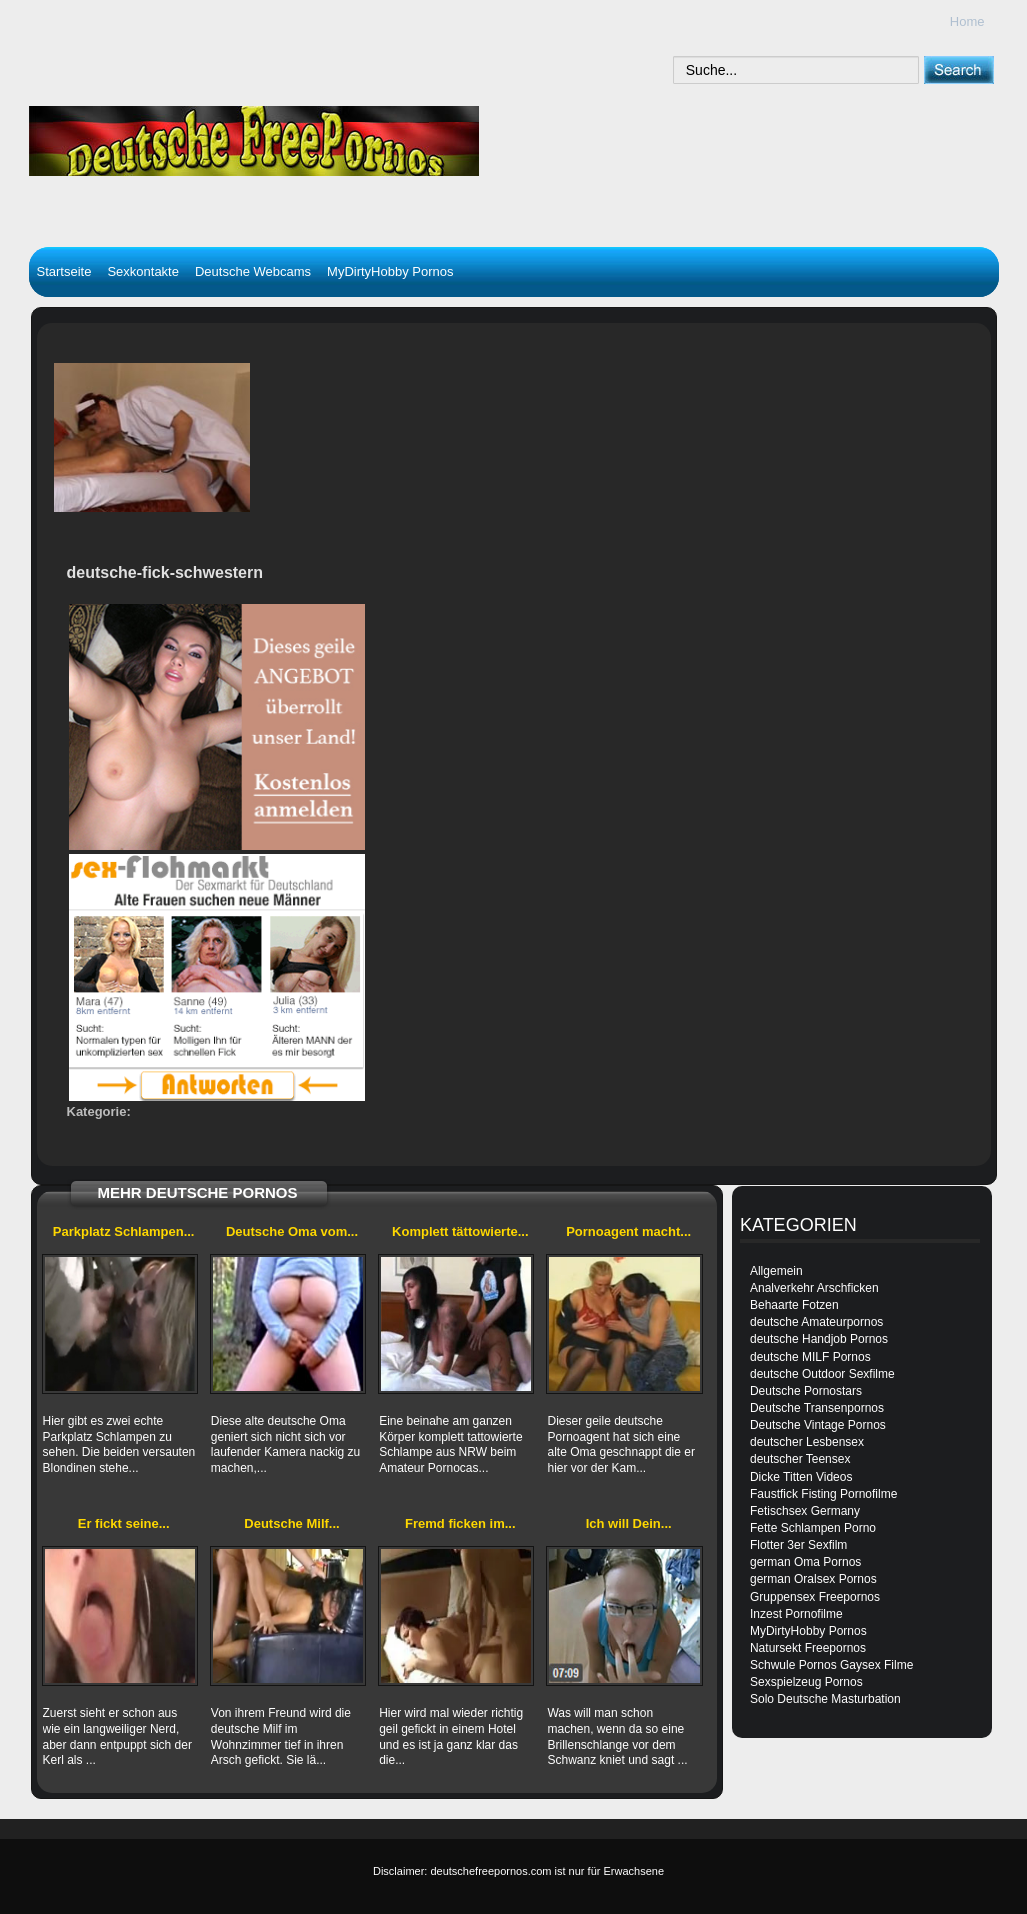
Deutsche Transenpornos (817, 1408)
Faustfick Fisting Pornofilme (823, 1494)
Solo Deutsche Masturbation (825, 1699)
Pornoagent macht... (628, 1231)
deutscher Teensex (800, 1459)
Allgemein (776, 1271)
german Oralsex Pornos (813, 1579)
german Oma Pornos (805, 1562)
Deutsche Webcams (253, 271)
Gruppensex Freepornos (815, 1597)
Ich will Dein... (629, 1523)
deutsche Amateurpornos (816, 1322)
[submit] (958, 69)
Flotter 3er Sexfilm (798, 1545)
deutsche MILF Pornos (810, 1357)
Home (967, 21)
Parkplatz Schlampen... (124, 1231)
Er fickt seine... (124, 1523)
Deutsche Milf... (291, 1523)
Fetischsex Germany (805, 1511)
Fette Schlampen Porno (813, 1528)
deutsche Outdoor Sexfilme (822, 1374)
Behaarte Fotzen (794, 1305)
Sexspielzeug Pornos (806, 1682)
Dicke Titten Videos (801, 1477)
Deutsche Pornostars (806, 1391)
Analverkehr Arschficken (814, 1288)
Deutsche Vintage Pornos (818, 1425)
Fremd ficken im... (460, 1523)
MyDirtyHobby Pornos (390, 271)
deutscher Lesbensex (807, 1442)
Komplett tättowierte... (460, 1231)
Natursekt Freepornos (808, 1648)
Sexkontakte (143, 271)
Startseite (64, 271)
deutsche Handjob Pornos (819, 1339)
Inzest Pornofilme (796, 1614)
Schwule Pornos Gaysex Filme (831, 1665)
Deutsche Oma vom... (292, 1231)
